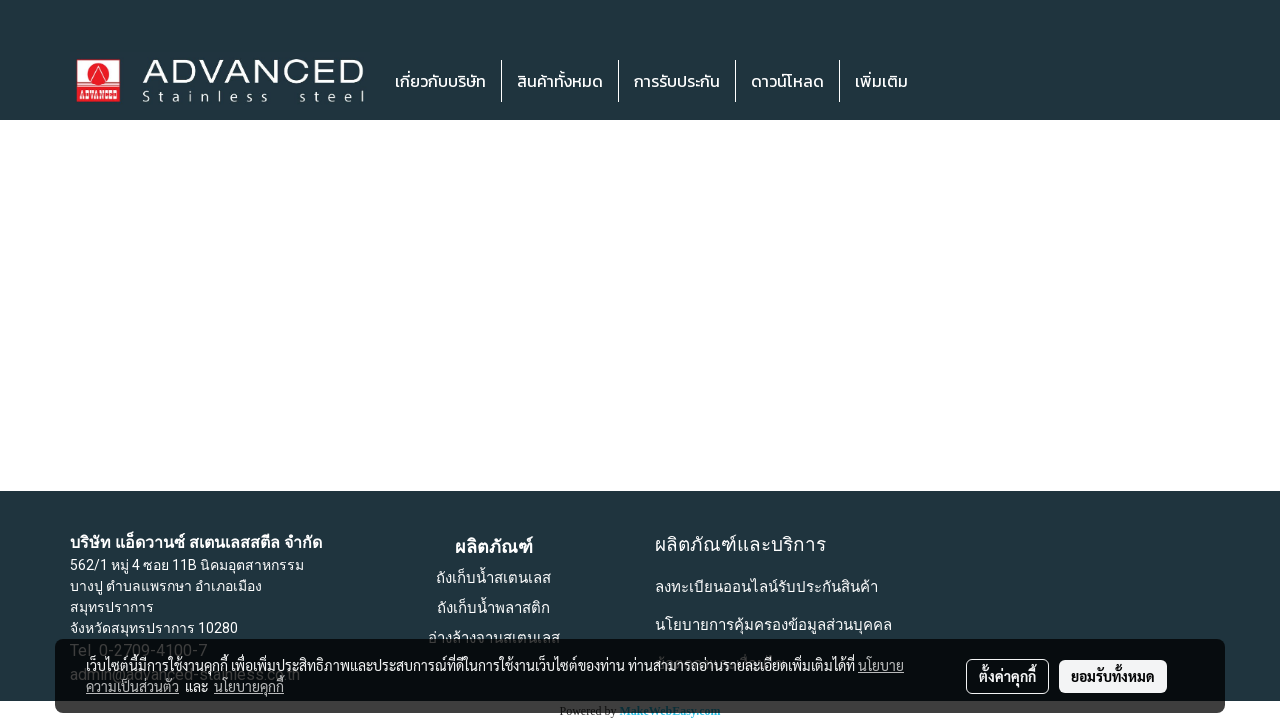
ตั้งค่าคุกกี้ (1007, 676)
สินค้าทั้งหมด (560, 81)
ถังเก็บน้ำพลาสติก (493, 608)
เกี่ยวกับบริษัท (440, 81)
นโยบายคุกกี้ (249, 686)
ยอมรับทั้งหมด (1113, 676)
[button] (953, 81)
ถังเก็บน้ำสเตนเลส (493, 578)
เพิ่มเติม (881, 81)
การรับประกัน (677, 81)
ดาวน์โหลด (787, 81)
